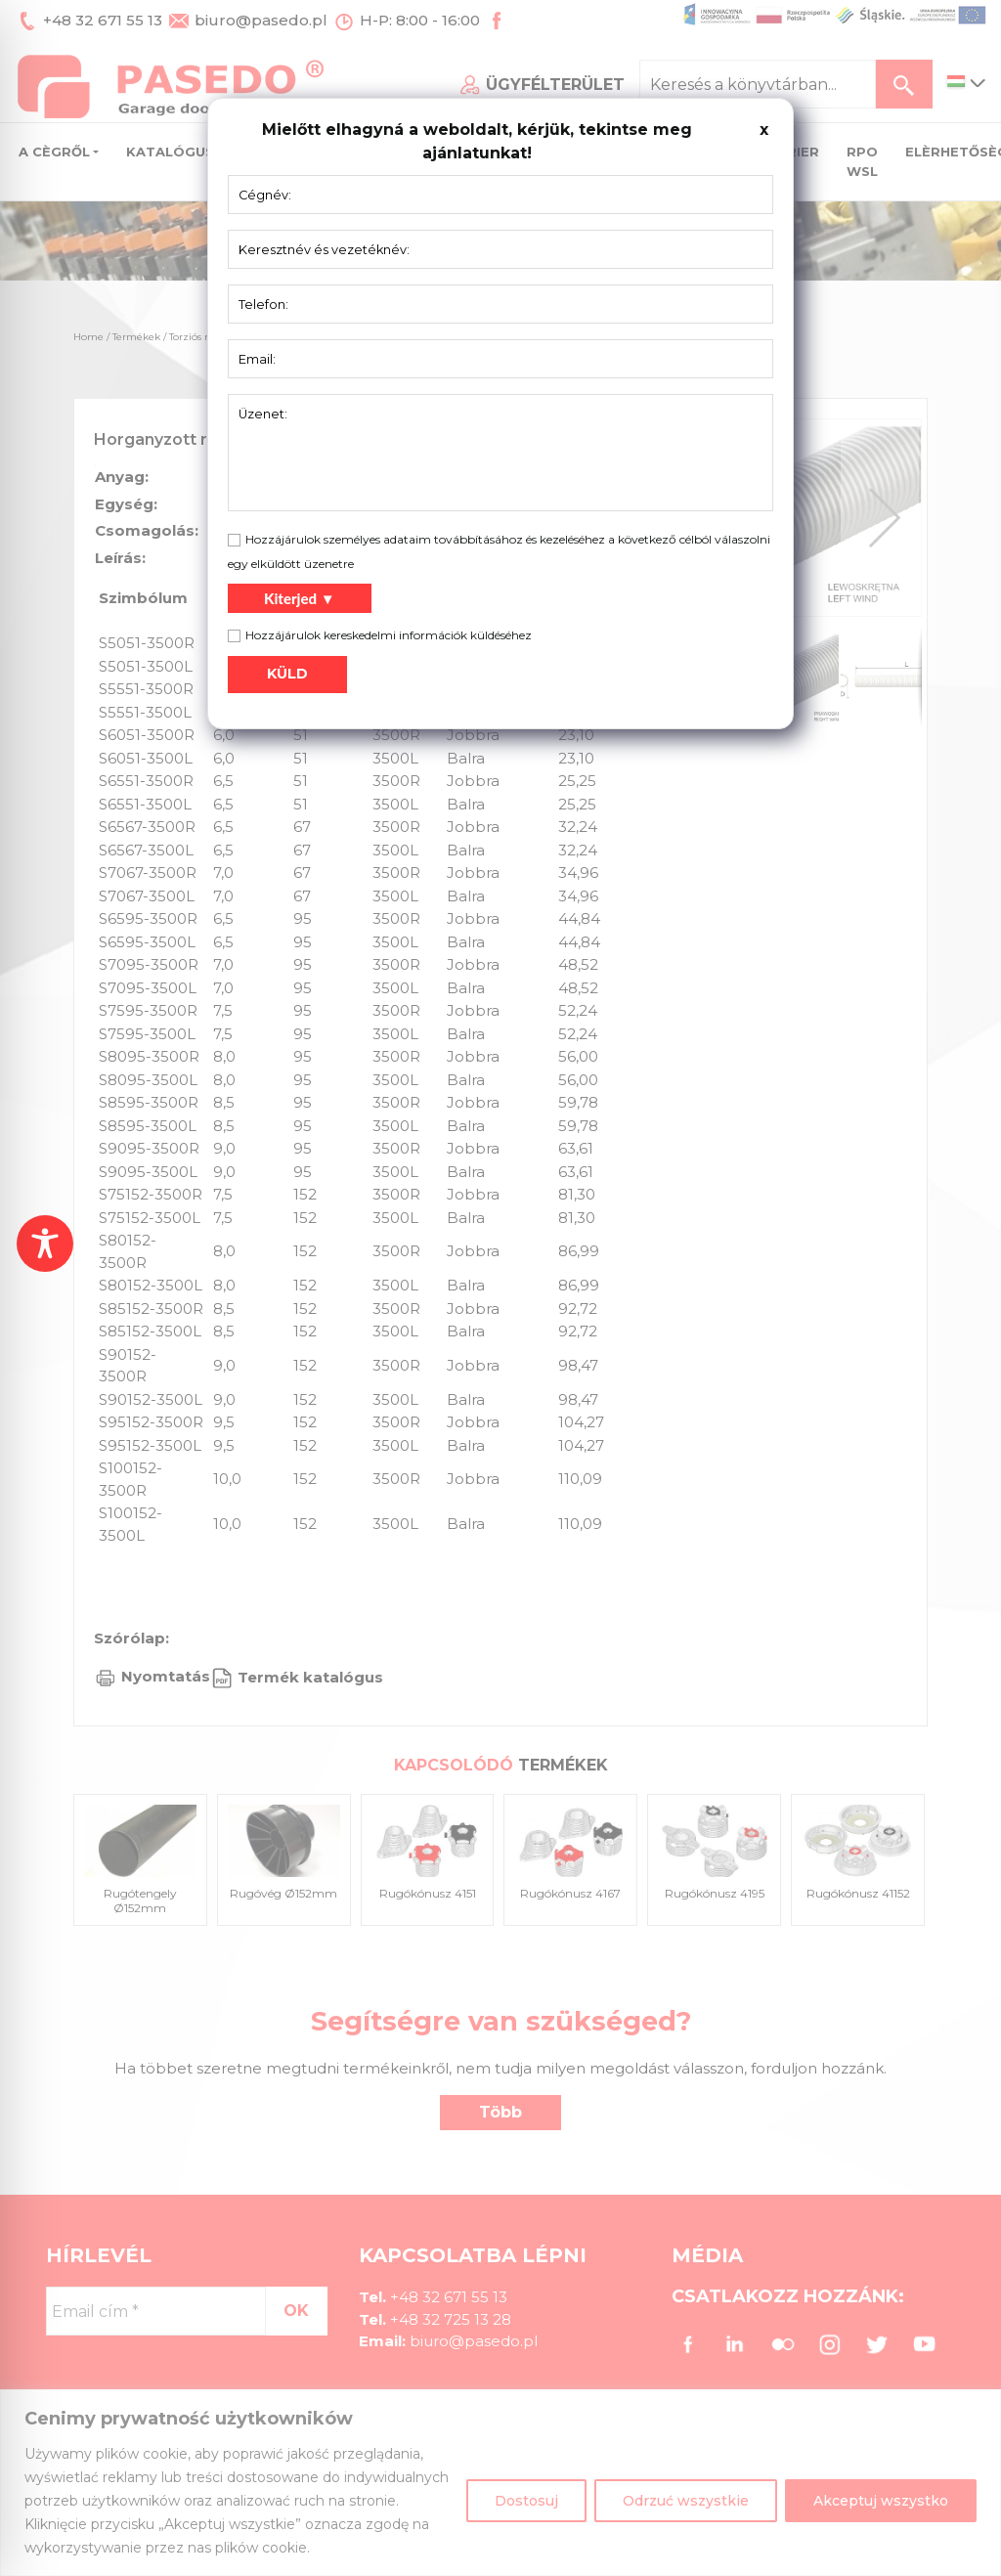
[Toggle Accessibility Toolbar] (45, 1243)
